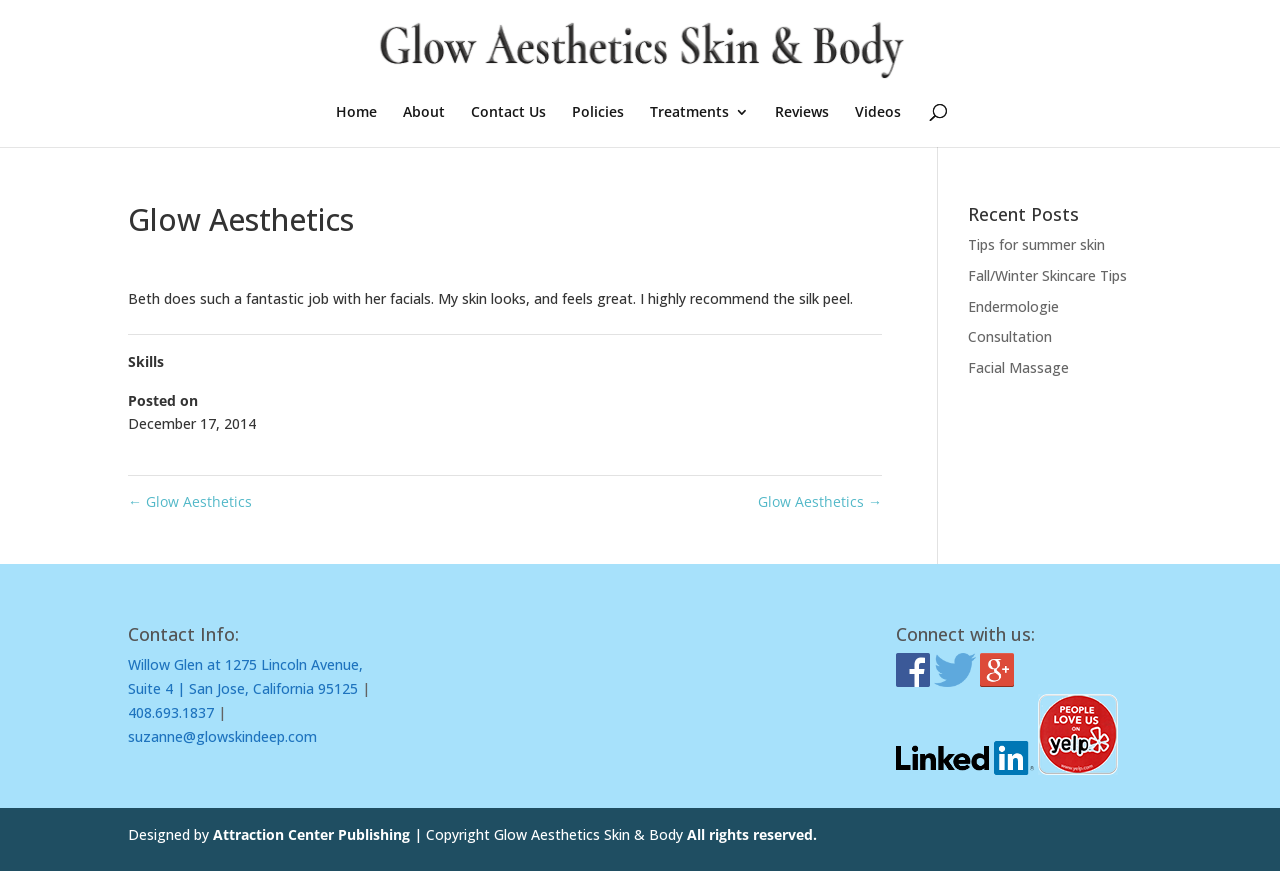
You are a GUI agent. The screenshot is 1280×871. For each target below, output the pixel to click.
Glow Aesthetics (190, 501)
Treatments (689, 113)
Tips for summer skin (1036, 244)
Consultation (1010, 336)
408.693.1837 (171, 712)
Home (356, 113)
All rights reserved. (752, 834)
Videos (878, 113)
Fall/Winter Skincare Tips (1047, 275)
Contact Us (508, 113)
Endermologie (1013, 306)
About (424, 113)
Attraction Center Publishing (313, 834)
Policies (598, 113)
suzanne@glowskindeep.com (222, 736)
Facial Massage (1018, 367)
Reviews (802, 113)
